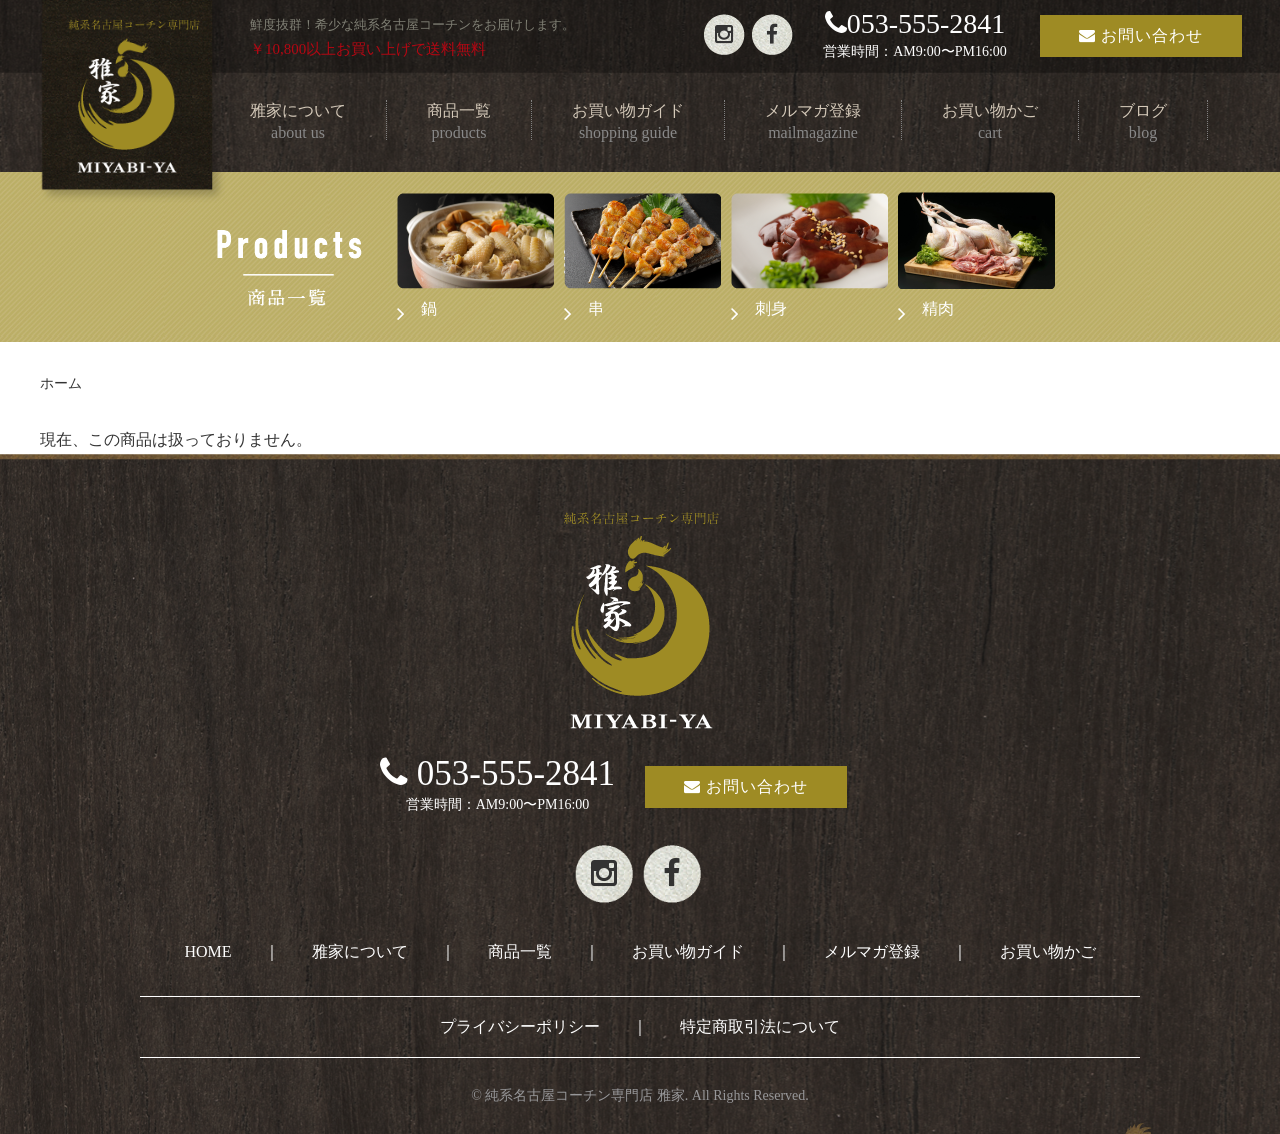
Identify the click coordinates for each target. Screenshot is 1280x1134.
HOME (207, 951)
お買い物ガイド (688, 951)
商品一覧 (520, 951)
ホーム (61, 383)
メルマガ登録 (872, 951)
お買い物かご (1048, 951)
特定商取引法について (760, 1026)
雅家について (360, 951)
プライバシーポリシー (520, 1026)
